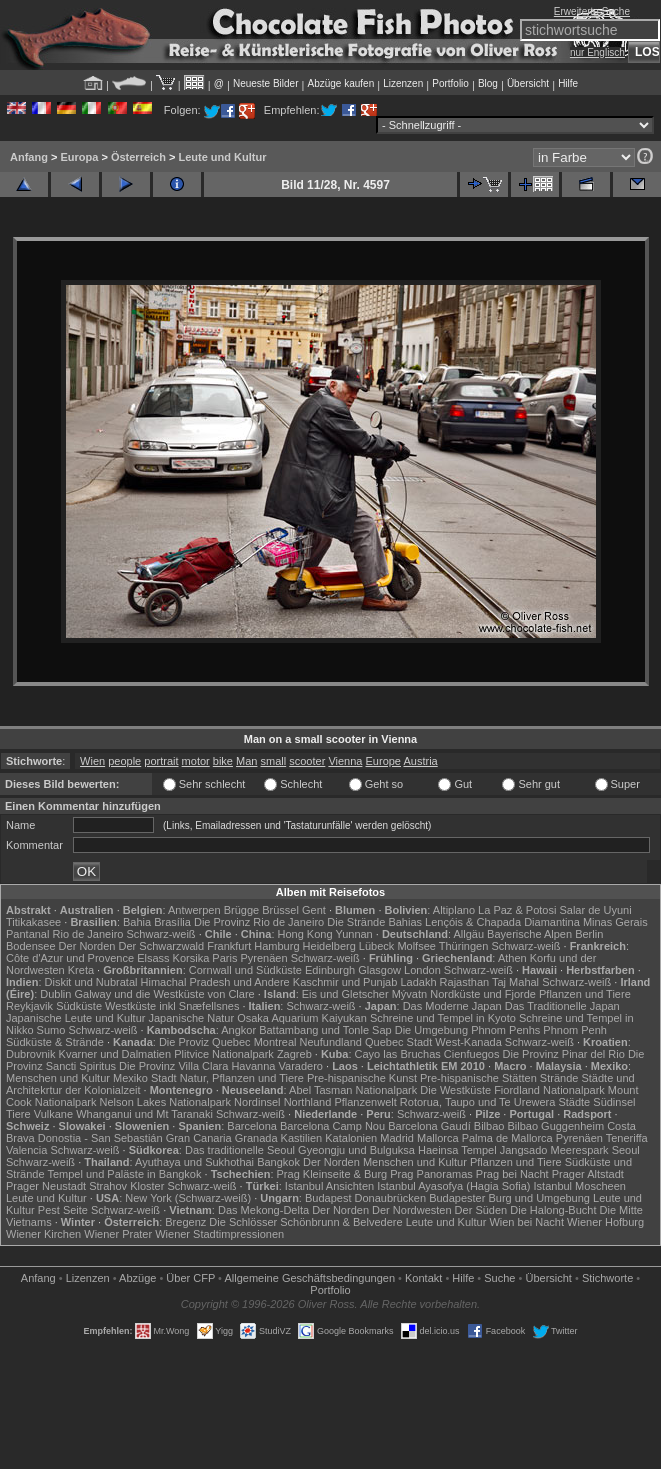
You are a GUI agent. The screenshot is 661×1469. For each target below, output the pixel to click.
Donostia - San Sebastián (100, 1138)
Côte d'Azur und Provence (70, 958)
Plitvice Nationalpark (224, 1054)
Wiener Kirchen (43, 1234)
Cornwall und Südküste (245, 970)
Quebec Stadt (398, 1042)
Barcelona (252, 1126)
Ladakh (418, 982)
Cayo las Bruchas (398, 1054)
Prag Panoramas (431, 1174)
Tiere (18, 1114)
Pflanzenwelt (365, 1102)
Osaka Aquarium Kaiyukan (302, 1018)
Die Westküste (455, 1090)
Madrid (397, 1138)
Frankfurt (229, 946)
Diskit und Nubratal (91, 982)
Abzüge (137, 1278)
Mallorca (438, 1138)
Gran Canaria (199, 1138)
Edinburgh (330, 970)
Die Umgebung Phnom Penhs (468, 1030)
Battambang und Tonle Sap (325, 1030)
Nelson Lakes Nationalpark (165, 1102)
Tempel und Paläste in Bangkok (124, 1174)
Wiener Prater (118, 1234)
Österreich (138, 157)
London (422, 970)
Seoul (626, 1150)
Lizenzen (403, 83)
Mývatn (409, 994)
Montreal (275, 1042)
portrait (161, 761)
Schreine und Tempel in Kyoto (443, 1018)
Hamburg (276, 946)
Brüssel (280, 910)
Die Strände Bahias (374, 922)
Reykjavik (29, 1006)
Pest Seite (63, 1210)
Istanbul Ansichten (329, 1186)
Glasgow (379, 970)
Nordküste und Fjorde (483, 994)
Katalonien (351, 1138)
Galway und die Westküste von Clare (165, 994)
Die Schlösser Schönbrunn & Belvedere (305, 1222)
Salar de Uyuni (595, 910)
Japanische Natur (192, 1018)
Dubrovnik (31, 1054)
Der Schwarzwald (162, 946)
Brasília (172, 922)
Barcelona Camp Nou (332, 1126)
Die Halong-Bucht (553, 1210)
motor (196, 761)
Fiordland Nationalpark (549, 1090)
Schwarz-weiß (161, 934)
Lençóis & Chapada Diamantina (502, 922)
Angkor (238, 1030)
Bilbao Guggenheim (555, 1126)
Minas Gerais (615, 922)
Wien (92, 761)
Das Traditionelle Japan (562, 1006)
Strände (559, 1078)
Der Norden (87, 946)
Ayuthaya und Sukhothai (194, 1162)
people (124, 761)
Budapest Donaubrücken (365, 1198)
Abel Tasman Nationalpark (353, 1090)
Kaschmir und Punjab (345, 982)
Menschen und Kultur (58, 1078)
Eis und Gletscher (345, 994)
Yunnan (353, 934)
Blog (488, 83)
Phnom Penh (575, 1030)
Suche (499, 1278)
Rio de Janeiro (88, 934)
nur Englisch (597, 52)
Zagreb (294, 1054)
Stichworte (607, 1278)
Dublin (55, 994)
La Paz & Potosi (517, 910)
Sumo (51, 1030)
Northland (308, 1102)
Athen (512, 958)
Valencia (26, 1150)
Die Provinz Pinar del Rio (564, 1054)
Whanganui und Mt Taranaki (144, 1114)
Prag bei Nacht (512, 1174)
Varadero (301, 1066)
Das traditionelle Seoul (240, 1150)
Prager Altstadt (588, 1174)
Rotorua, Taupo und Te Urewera (478, 1102)
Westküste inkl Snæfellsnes (172, 1006)
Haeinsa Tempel (457, 1150)
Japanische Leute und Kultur (75, 1018)
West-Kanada (468, 1042)
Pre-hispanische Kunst (362, 1078)
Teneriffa (627, 1138)
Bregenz (185, 1222)
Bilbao (489, 1126)
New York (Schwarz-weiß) (188, 1198)
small (274, 761)
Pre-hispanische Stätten (478, 1078)
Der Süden (481, 1210)
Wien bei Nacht (526, 1222)
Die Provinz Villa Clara (173, 1066)
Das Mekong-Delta (263, 1210)
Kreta (81, 970)
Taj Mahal (515, 982)
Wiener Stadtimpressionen (219, 1234)
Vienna (345, 761)
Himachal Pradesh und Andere (215, 982)
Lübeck (376, 946)
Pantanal (27, 934)
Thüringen (464, 946)
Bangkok (278, 1162)
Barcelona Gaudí (429, 1126)
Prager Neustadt (46, 1186)
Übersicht (528, 83)
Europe (383, 761)
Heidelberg (329, 946)
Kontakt (423, 1278)
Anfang (29, 157)
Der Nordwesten (411, 1210)
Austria (420, 761)
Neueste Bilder (266, 83)
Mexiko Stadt (145, 1078)
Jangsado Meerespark (554, 1150)
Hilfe (568, 83)
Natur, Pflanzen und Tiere (242, 1078)
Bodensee (31, 946)
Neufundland (331, 1042)
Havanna (253, 1066)
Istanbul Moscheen (580, 1186)
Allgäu (468, 934)
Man (246, 761)
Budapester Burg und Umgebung (509, 1198)
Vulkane (53, 1114)
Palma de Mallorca (507, 1138)
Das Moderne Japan (452, 1006)
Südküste (79, 1006)
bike (223, 761)
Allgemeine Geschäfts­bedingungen (309, 1278)
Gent (314, 910)
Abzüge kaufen (341, 83)
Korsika (191, 958)
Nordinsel (257, 1102)
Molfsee (416, 946)
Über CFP (190, 1278)
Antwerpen (194, 910)
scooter (307, 761)
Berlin (589, 934)
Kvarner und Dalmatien (115, 1054)
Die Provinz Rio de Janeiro (259, 922)
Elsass (153, 958)
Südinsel (614, 1102)
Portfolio (450, 83)
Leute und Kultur (222, 157)
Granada (256, 1138)
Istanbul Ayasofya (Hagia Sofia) (453, 1186)
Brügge (241, 910)
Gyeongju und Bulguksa (356, 1150)
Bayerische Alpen (529, 934)
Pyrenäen (263, 958)
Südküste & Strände (55, 1042)
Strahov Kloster (126, 1186)
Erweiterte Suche (592, 11)
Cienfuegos (472, 1054)
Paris (224, 958)
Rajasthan (465, 982)
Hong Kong (305, 934)
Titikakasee (33, 922)
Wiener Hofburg (605, 1222)
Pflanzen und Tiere (585, 994)
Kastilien (302, 1138)
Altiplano (454, 910)
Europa (79, 157)
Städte (574, 1102)
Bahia (137, 922)
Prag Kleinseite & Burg (332, 1174)
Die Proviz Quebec (205, 1042)
